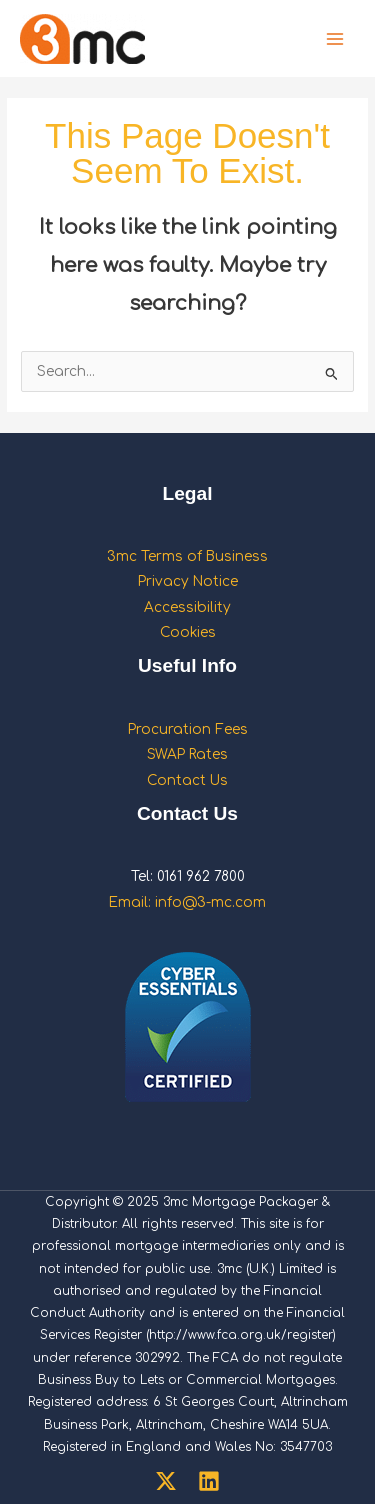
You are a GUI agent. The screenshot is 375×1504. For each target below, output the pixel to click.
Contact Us (187, 780)
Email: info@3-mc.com (187, 902)
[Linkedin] (209, 1481)
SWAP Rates (187, 754)
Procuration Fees (188, 729)
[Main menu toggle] (335, 38)
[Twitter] (166, 1481)
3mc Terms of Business (187, 556)
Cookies (188, 632)
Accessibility (187, 607)
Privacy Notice (188, 581)
